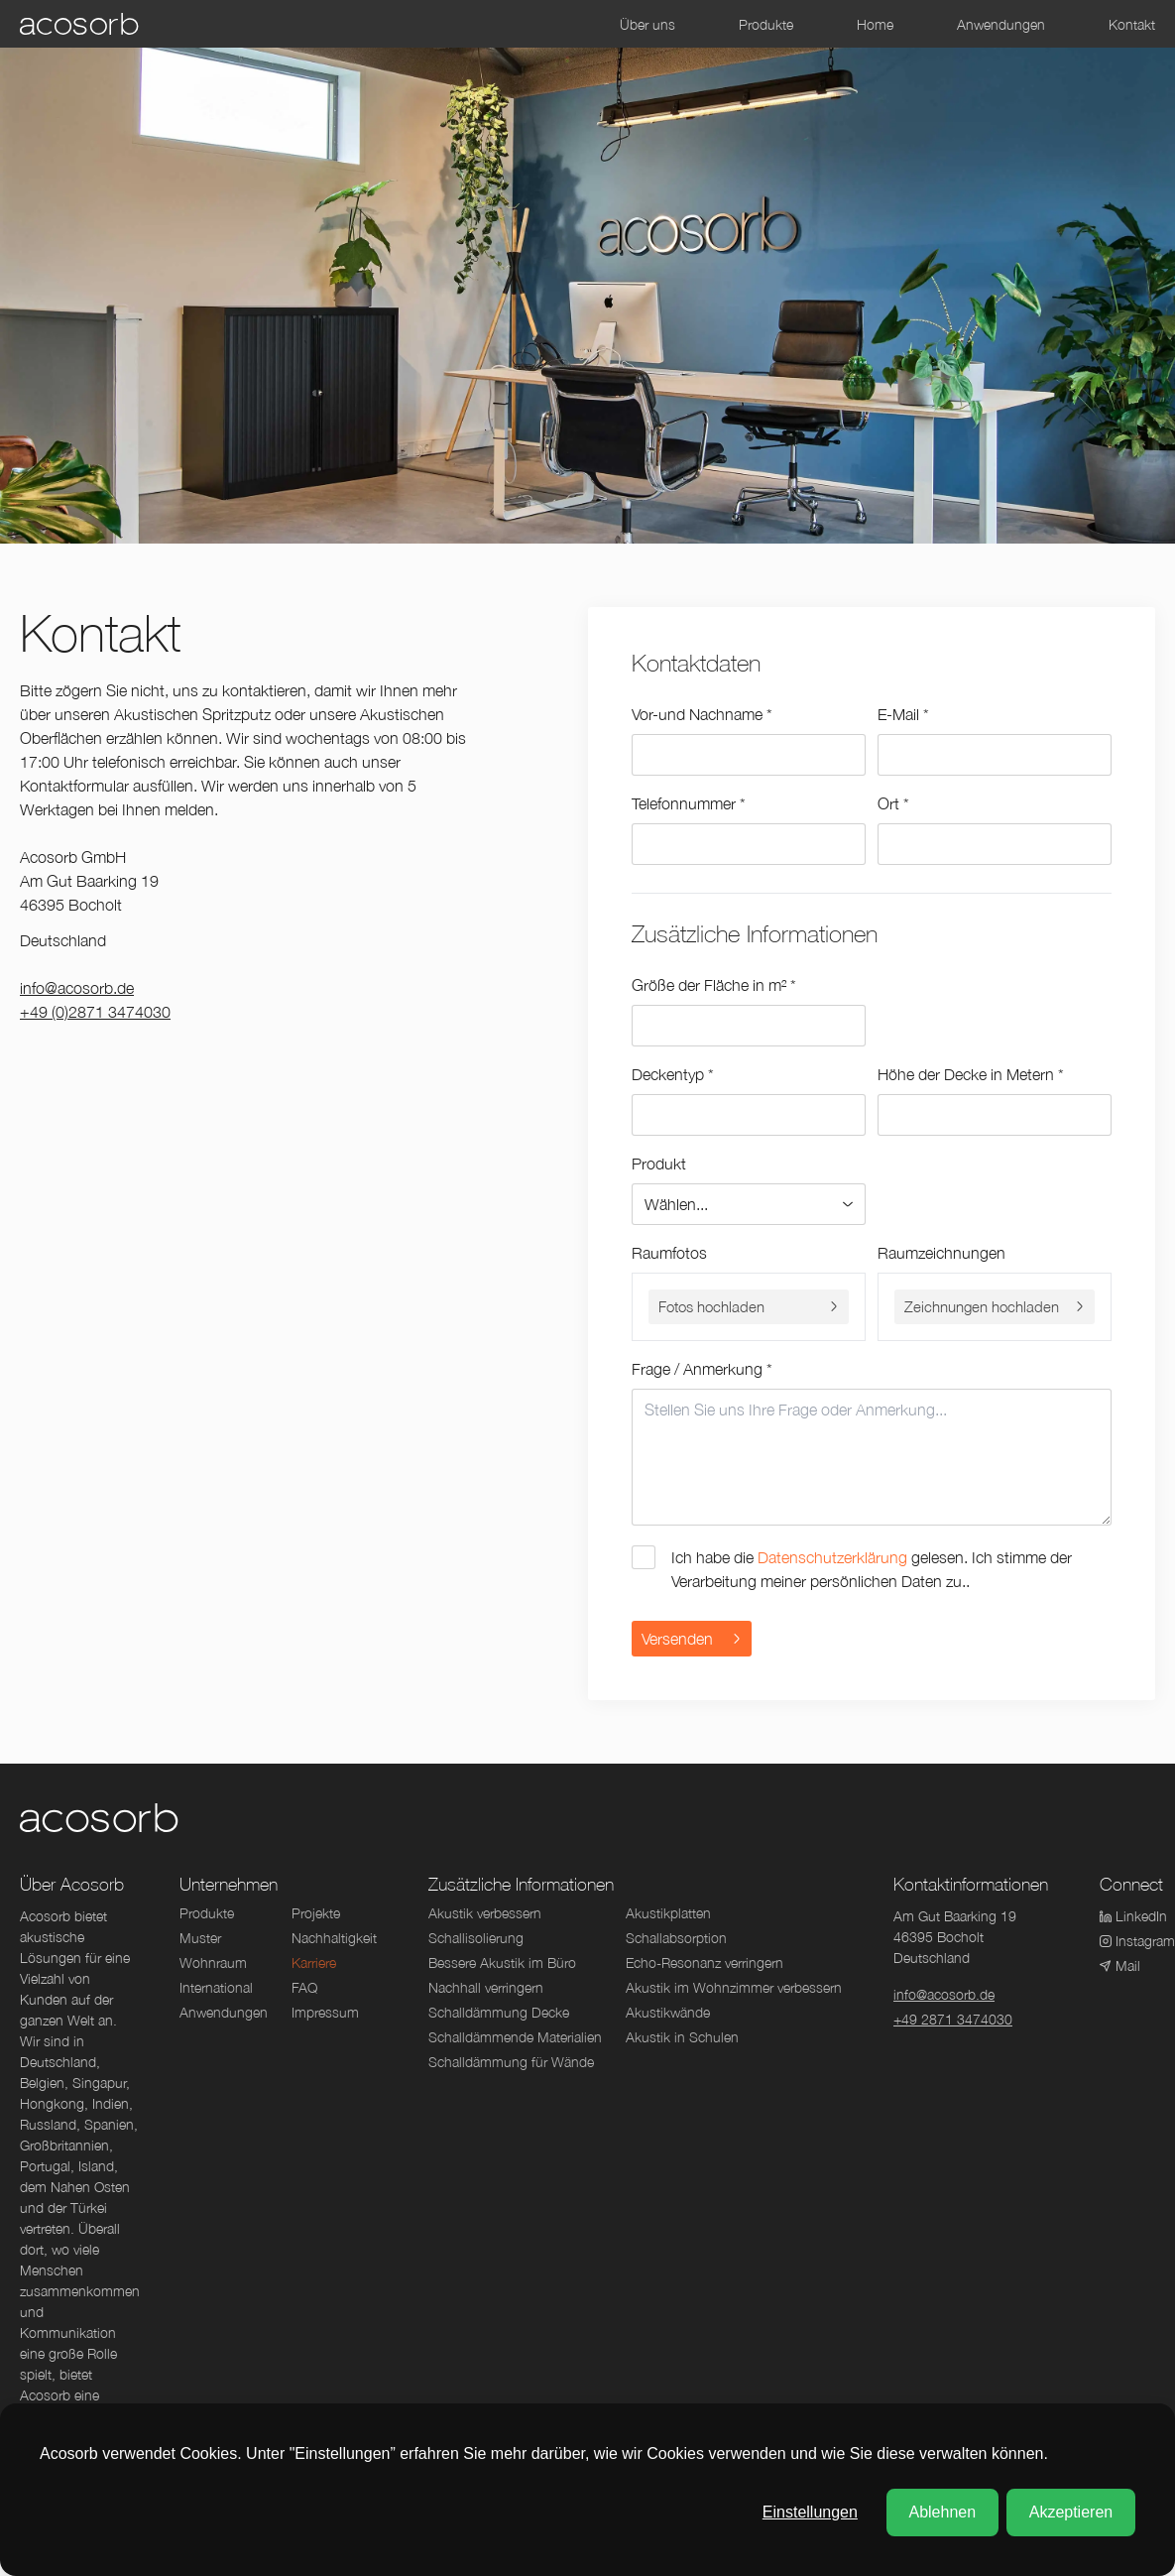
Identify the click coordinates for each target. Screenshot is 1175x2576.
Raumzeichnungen (941, 1253)
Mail (1120, 1965)
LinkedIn (1131, 1915)
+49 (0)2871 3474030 (95, 1012)
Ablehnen (942, 2512)
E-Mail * (903, 714)
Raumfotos (669, 1253)
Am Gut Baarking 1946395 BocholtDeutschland (954, 1936)
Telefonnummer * (689, 803)
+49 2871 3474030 (952, 2019)
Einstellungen (810, 2512)
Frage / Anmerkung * (702, 1369)
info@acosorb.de (77, 988)
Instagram (1131, 1940)
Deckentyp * (673, 1074)
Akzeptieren (1071, 2512)
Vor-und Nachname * (702, 714)
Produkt (659, 1163)
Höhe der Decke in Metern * (971, 1074)
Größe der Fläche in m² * (714, 985)
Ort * (893, 803)
